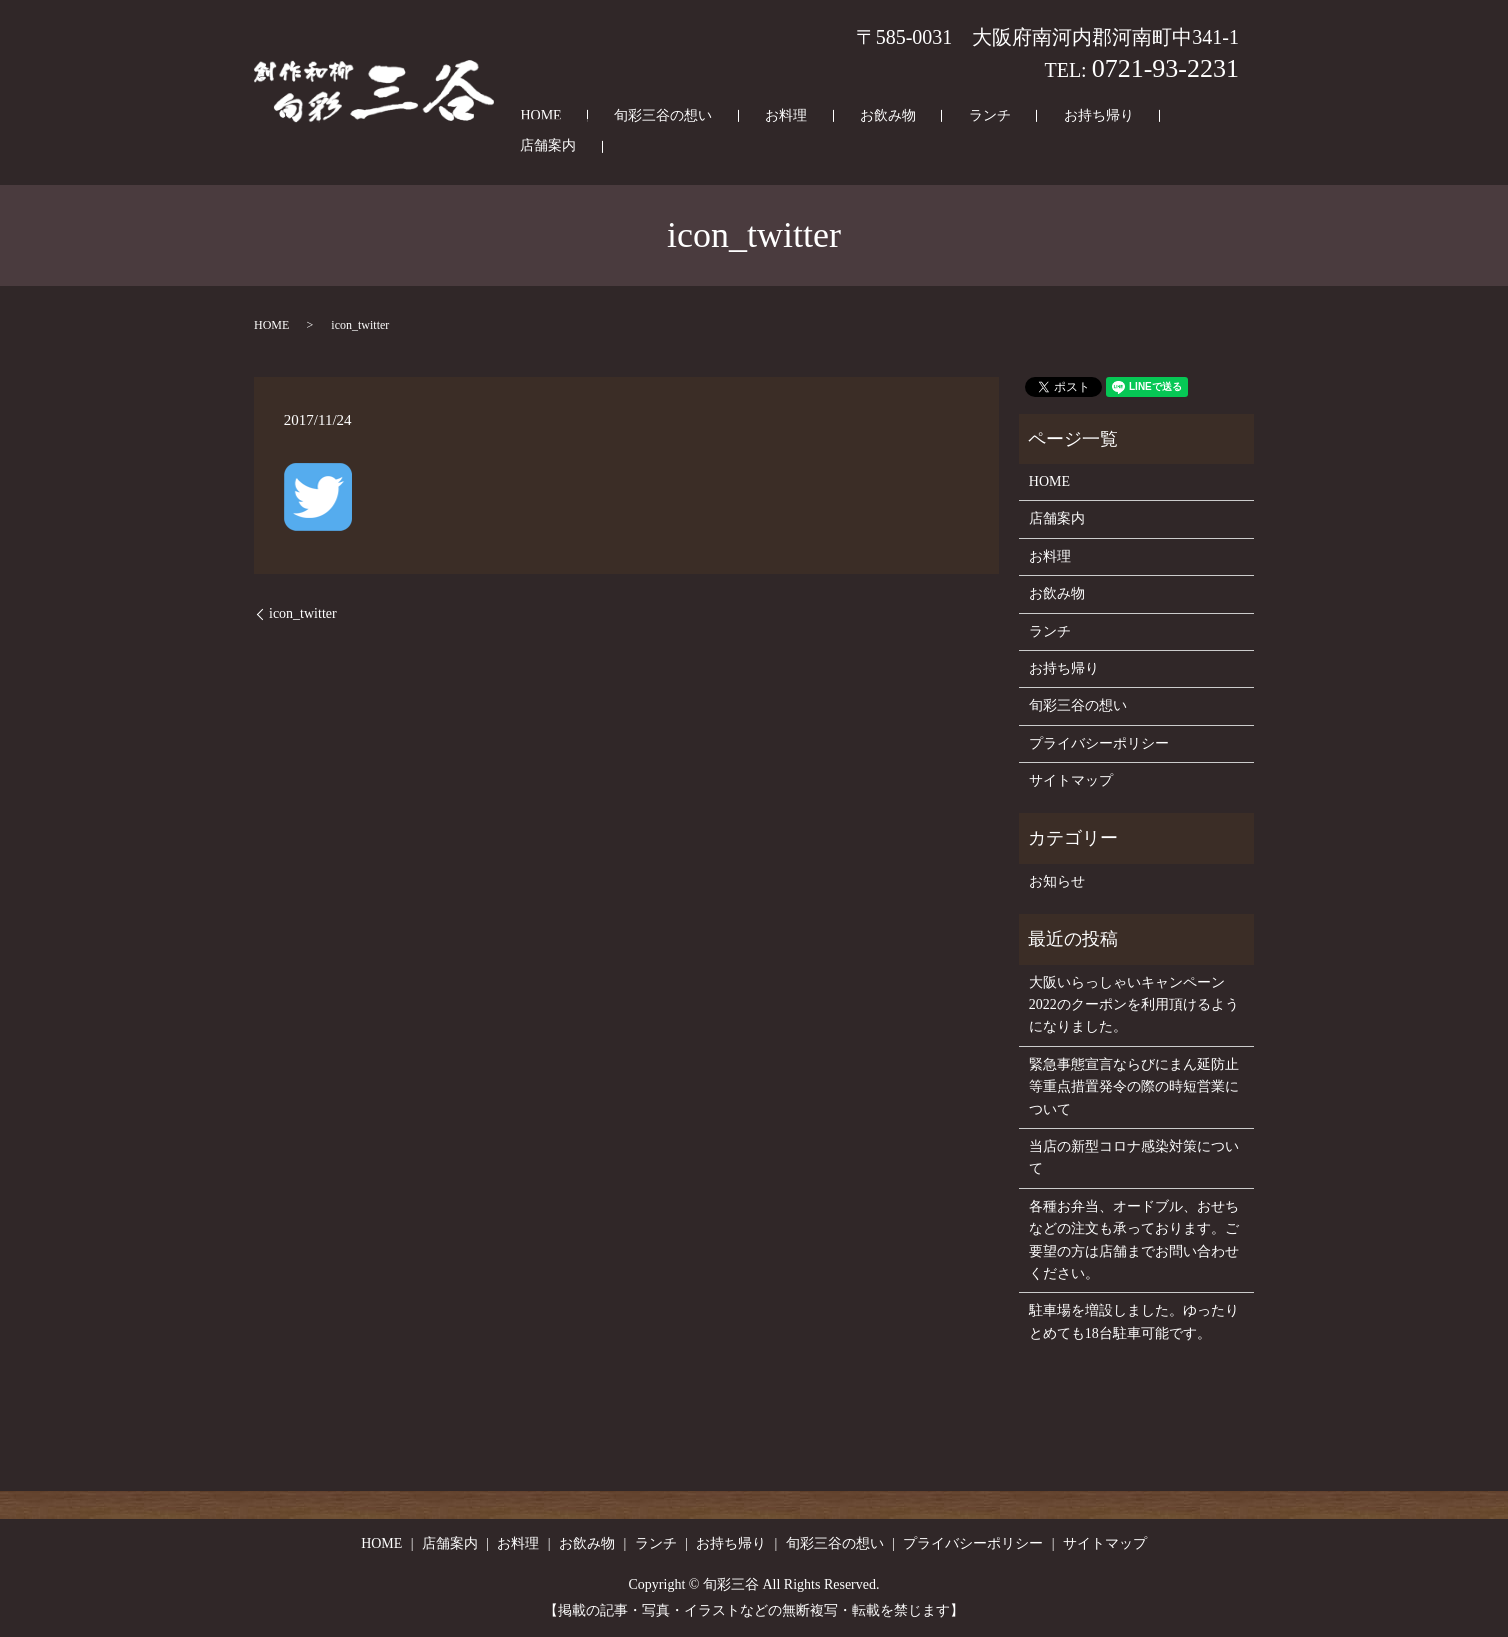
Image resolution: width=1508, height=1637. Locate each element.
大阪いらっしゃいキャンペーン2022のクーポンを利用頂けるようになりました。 (1134, 1005)
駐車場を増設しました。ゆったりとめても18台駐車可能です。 (1134, 1321)
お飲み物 (881, 147)
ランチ (958, 147)
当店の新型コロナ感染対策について (1134, 1157)
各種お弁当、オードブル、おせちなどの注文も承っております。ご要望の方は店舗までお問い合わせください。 (1134, 1240)
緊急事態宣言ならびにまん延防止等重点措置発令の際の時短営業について (1134, 1087)
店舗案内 (1133, 147)
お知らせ (1057, 881)
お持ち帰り (1042, 147)
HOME (607, 147)
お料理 (804, 147)
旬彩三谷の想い (706, 147)
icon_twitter (303, 613)
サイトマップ (1071, 780)
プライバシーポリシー (1099, 743)
